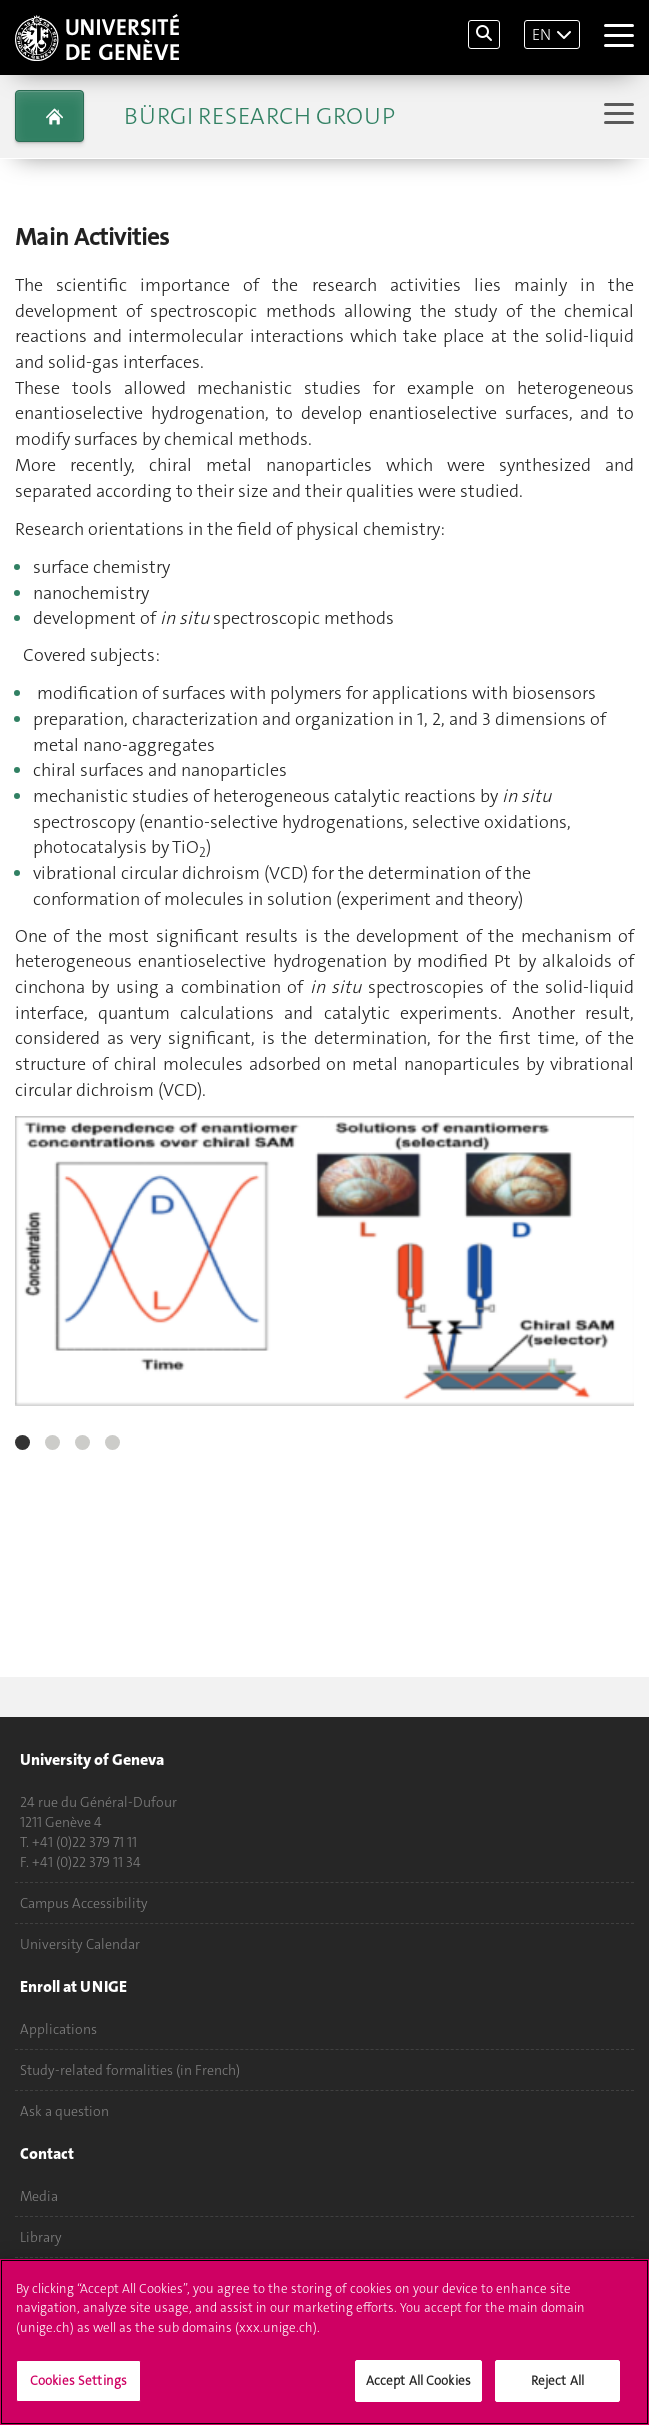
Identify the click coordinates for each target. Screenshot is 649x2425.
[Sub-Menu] (616, 115)
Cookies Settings (78, 2392)
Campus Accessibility (84, 1903)
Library (41, 2237)
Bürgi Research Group (259, 116)
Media (39, 2196)
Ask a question (64, 2111)
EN (541, 34)
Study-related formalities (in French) (130, 2070)
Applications (58, 2029)
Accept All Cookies (418, 2392)
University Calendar (80, 1944)
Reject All (557, 2392)
